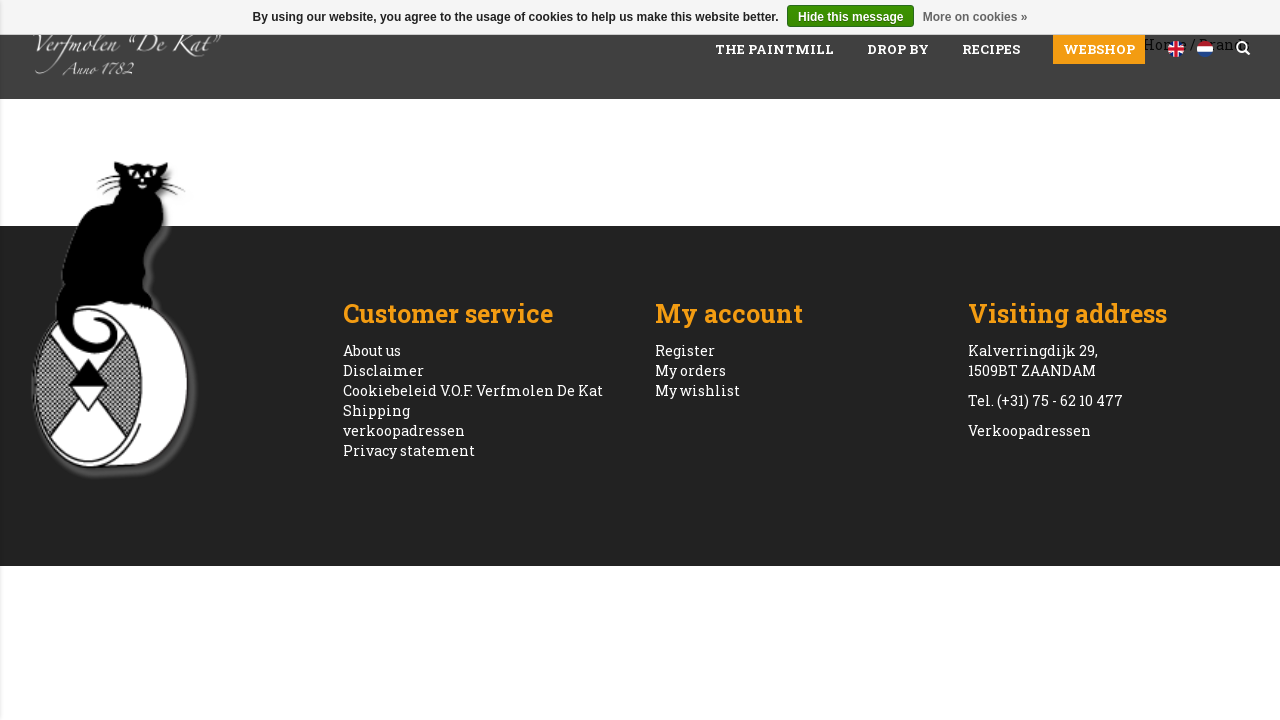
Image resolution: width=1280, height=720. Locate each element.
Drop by (898, 49)
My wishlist (697, 390)
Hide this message (850, 17)
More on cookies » (975, 17)
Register (685, 350)
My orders (690, 370)
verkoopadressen (404, 430)
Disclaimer (383, 370)
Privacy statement (409, 450)
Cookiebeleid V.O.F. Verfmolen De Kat (473, 390)
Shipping (376, 410)
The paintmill (774, 49)
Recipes (991, 49)
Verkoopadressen (1029, 430)
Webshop (1099, 49)
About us (372, 350)
